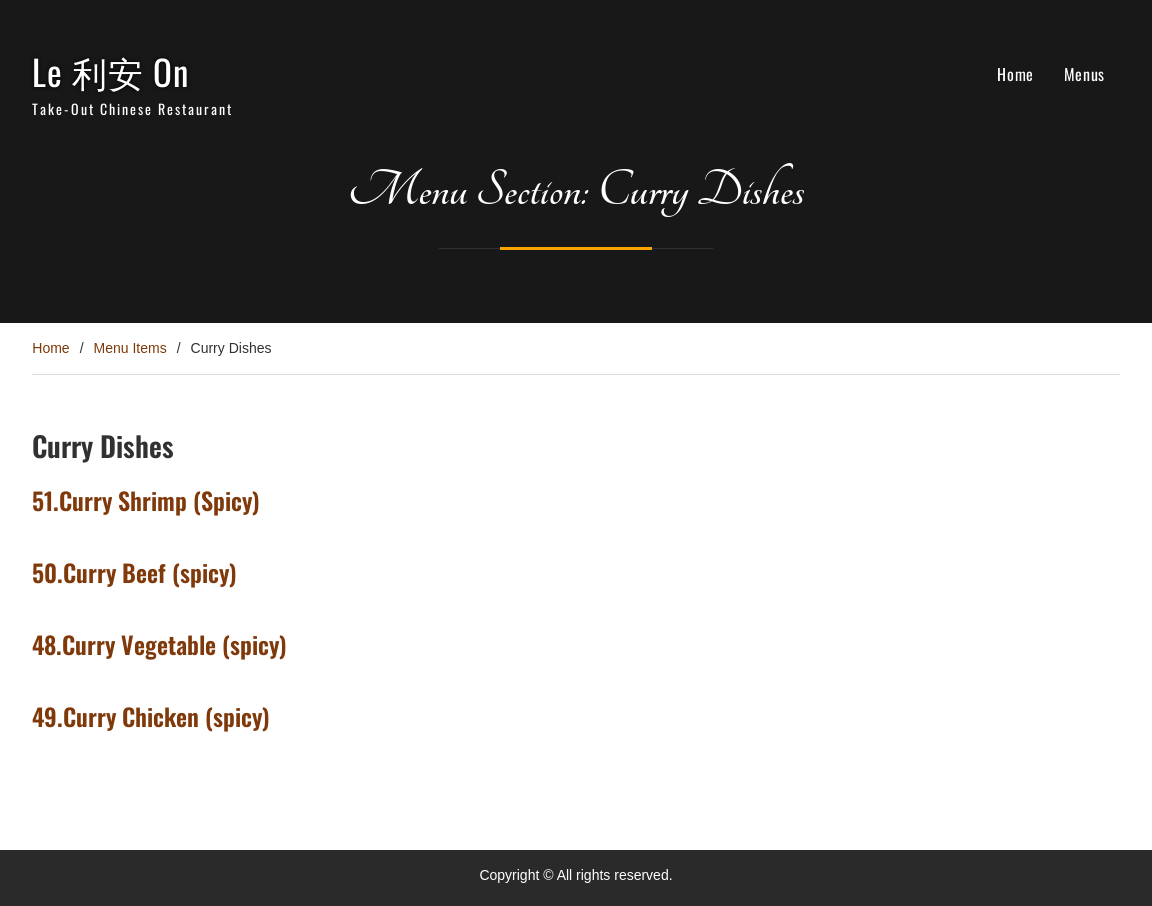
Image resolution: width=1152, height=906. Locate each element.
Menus (1084, 74)
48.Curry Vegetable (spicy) (159, 644)
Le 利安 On (110, 71)
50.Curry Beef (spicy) (134, 572)
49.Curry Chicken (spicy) (151, 716)
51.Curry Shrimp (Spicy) (146, 500)
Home (1015, 74)
